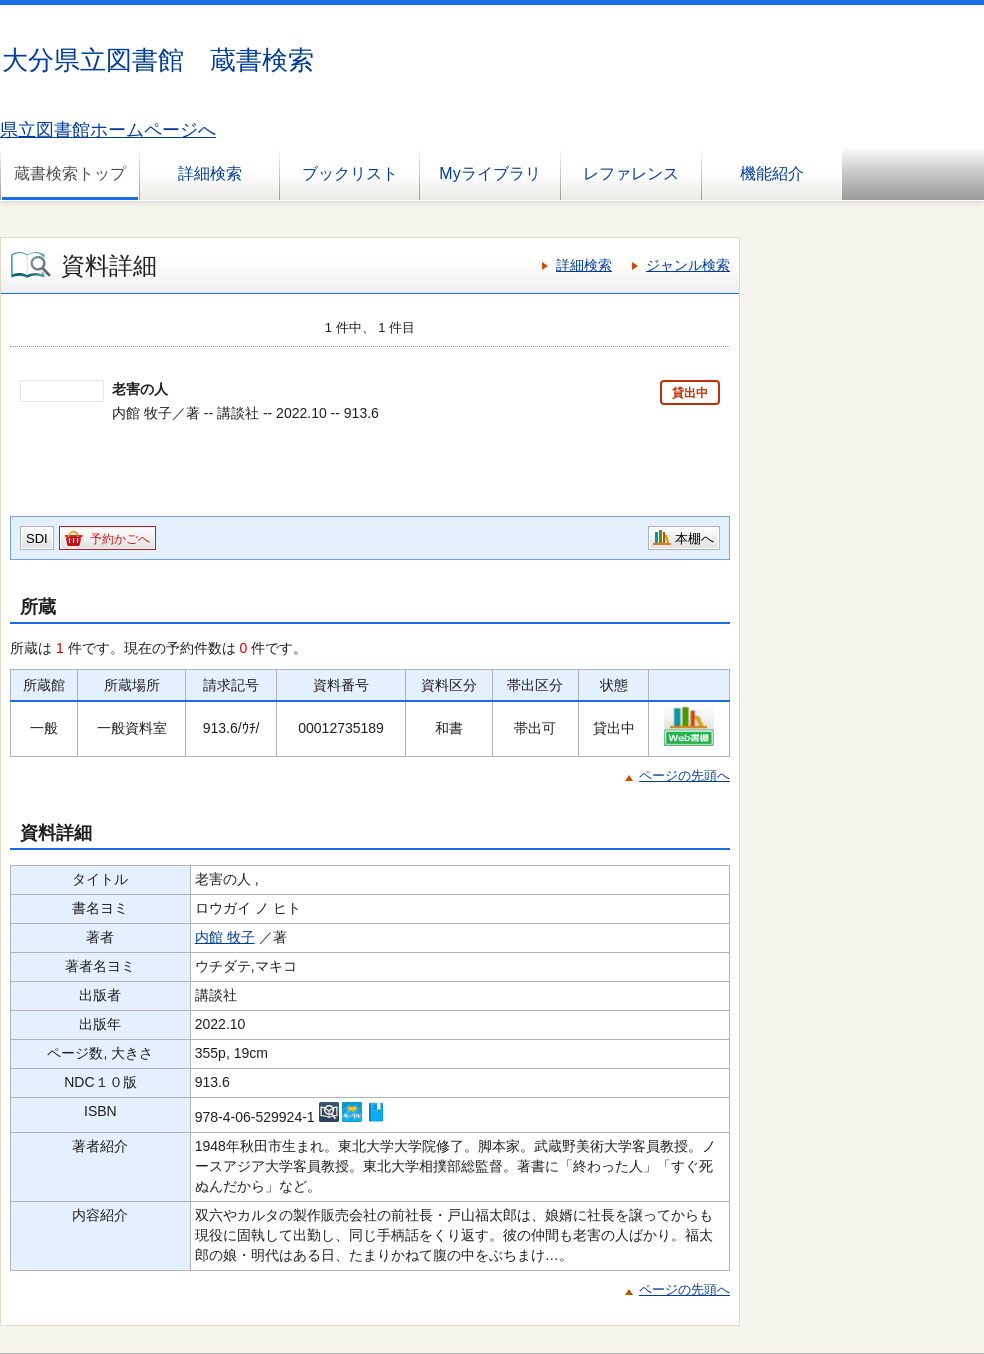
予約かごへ (120, 539)
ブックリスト (350, 173)
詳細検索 (210, 173)
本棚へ (694, 538)
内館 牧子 (225, 937)
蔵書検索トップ (70, 173)
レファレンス (631, 173)
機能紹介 (772, 173)
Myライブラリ (489, 173)
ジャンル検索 (688, 265)
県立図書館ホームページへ (108, 130)
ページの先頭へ (684, 775)
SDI (37, 538)
